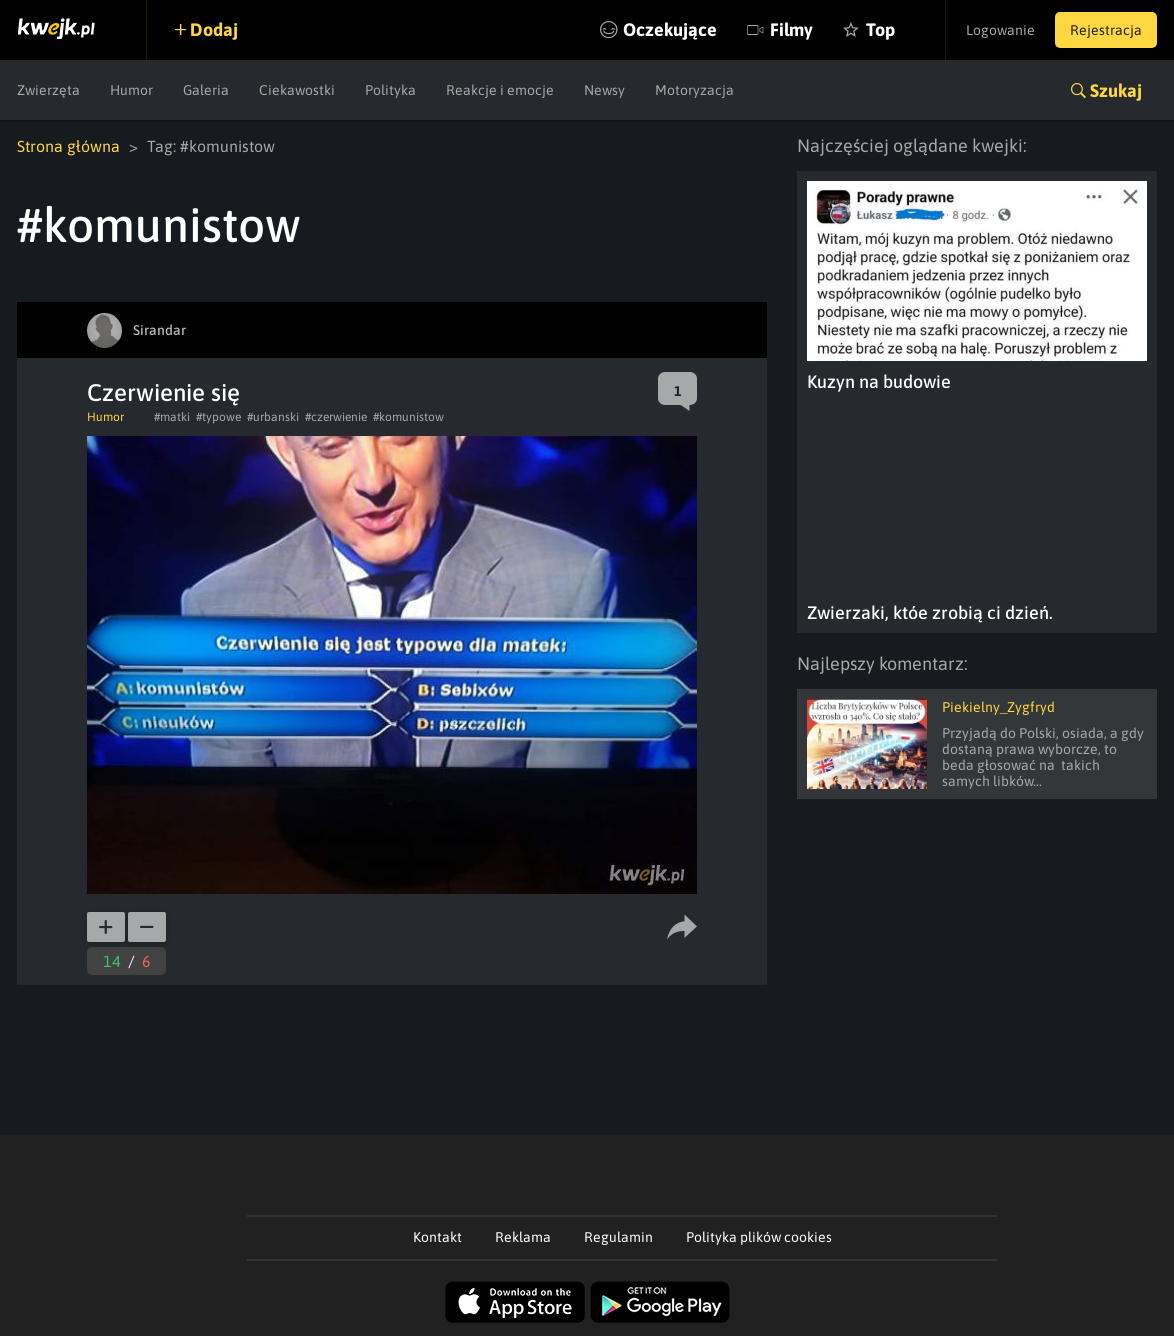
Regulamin (618, 1237)
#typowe (218, 417)
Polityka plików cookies (759, 1237)
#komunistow (408, 417)
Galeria (206, 90)
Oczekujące (670, 29)
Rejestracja (1106, 30)
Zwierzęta (48, 90)
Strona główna (68, 146)
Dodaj (214, 29)
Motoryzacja (694, 90)
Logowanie (1000, 30)
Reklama (523, 1237)
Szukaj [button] (1116, 90)
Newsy (604, 90)
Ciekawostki (297, 90)
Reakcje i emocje (500, 90)
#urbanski (273, 417)
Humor (131, 90)
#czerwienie (336, 417)
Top (880, 29)
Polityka (390, 90)
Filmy (791, 29)
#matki (172, 417)
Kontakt (437, 1237)
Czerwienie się (163, 392)
